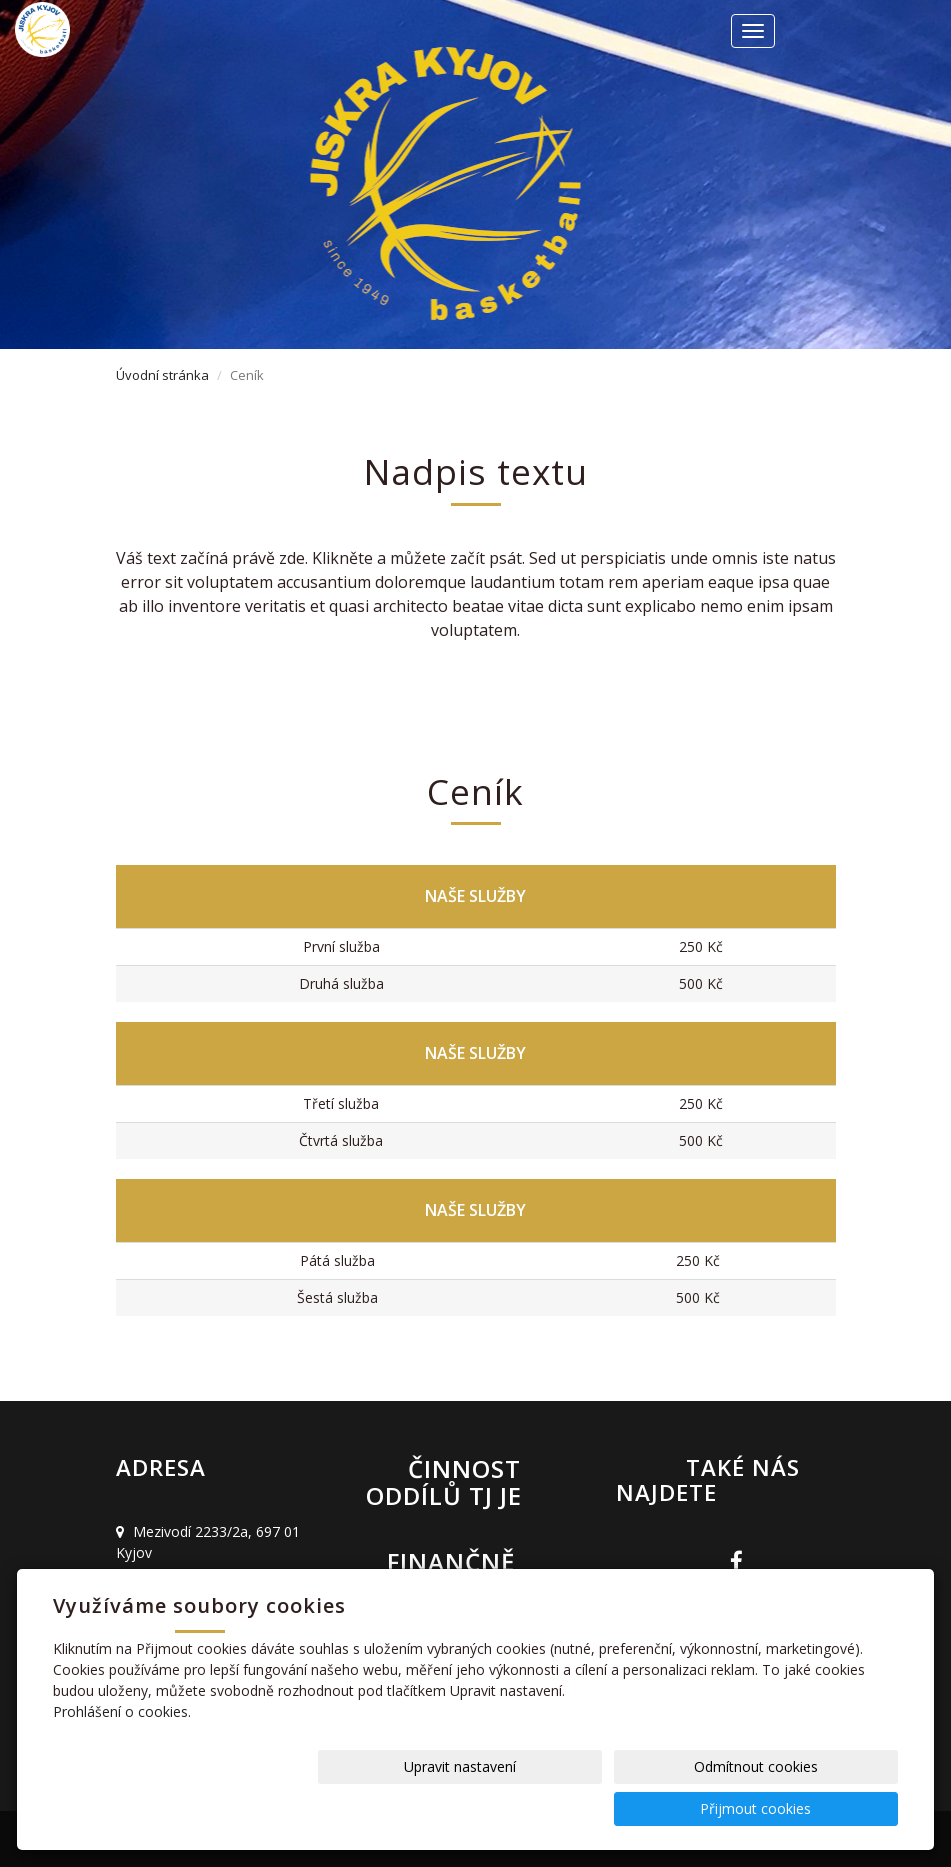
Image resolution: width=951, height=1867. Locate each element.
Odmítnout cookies (657, 1808)
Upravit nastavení (492, 1808)
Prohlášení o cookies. (122, 1753)
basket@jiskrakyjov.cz (209, 1604)
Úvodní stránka (162, 375)
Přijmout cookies (821, 1808)
